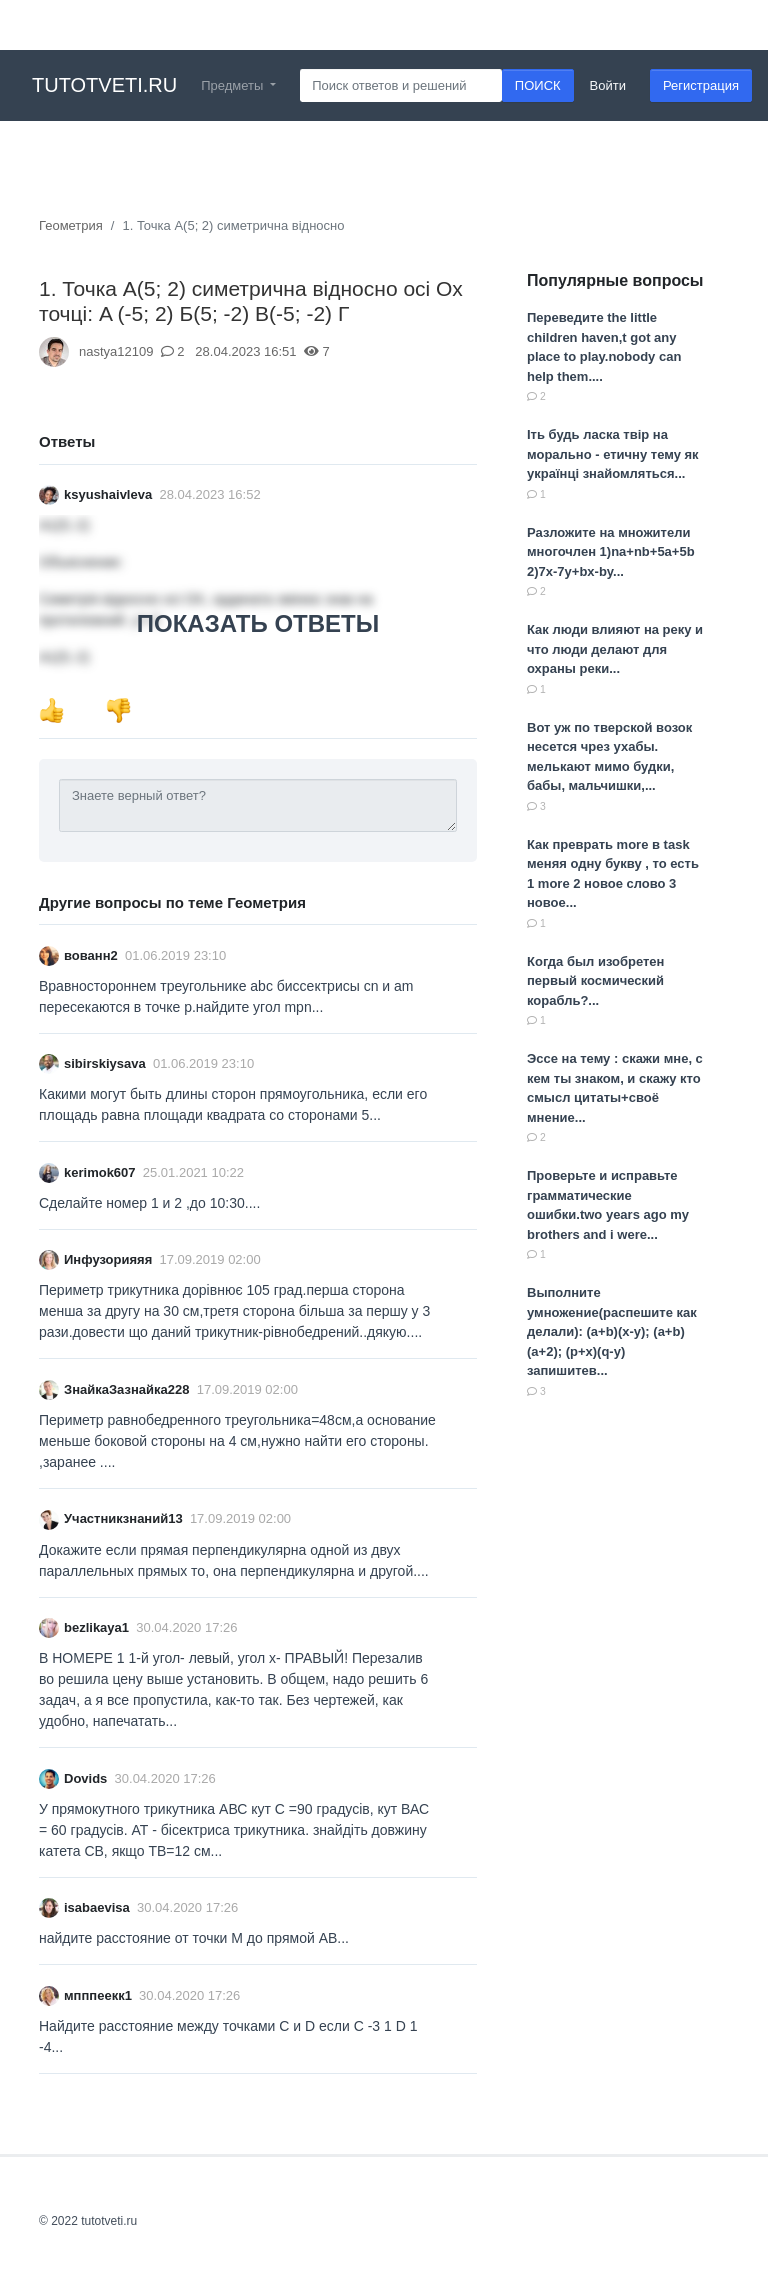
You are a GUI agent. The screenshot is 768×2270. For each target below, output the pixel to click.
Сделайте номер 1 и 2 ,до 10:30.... (149, 1203)
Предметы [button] (234, 85)
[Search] (401, 86)
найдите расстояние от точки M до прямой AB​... (194, 1938)
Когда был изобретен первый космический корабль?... (595, 981)
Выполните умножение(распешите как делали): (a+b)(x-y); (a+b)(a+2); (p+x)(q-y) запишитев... (612, 1331)
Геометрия (71, 225)
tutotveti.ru (104, 85)
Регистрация (701, 85)
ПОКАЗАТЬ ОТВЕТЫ (258, 623)
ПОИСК (538, 85)
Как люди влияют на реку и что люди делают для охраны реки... (615, 649)
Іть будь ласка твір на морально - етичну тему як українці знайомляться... (613, 454)
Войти (608, 85)
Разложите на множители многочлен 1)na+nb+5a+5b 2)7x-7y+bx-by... (611, 552)
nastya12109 (116, 351)
